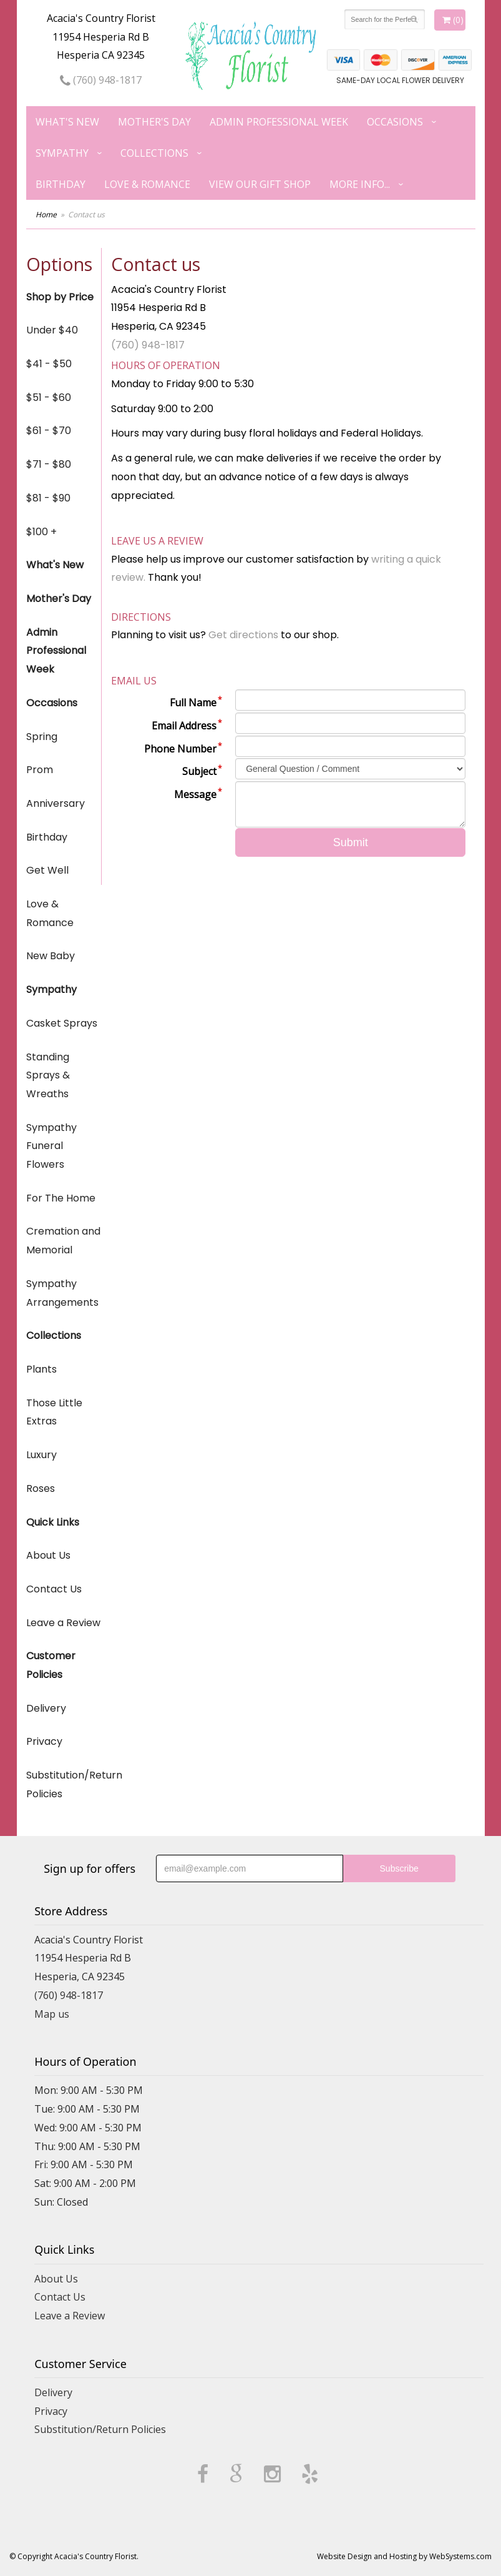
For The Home (60, 1198)
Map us (51, 2014)
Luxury (41, 1455)
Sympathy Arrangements (62, 1293)
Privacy (44, 1741)
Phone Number (180, 749)
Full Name (193, 702)
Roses (40, 1488)
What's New (67, 122)
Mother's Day (154, 122)
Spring (41, 736)
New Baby (50, 956)
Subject (199, 771)
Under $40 (52, 330)
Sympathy (62, 153)
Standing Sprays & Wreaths (48, 1075)
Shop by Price (60, 297)
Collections (154, 153)
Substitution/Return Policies (63, 1784)
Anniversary (55, 803)
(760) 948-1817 (101, 80)
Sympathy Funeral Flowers (51, 1146)
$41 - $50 (49, 364)
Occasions (395, 122)
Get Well (47, 870)
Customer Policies (50, 1665)
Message (195, 794)
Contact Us (54, 1589)
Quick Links (52, 1522)
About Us (48, 1555)
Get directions (243, 635)
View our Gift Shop (260, 184)
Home (46, 214)
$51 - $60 (48, 397)
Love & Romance (147, 184)
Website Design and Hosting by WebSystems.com (404, 2556)
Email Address (184, 726)
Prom (39, 769)
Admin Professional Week (279, 122)
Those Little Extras (54, 1412)
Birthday (60, 184)
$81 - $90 (48, 498)
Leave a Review (63, 1623)
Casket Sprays (61, 1023)
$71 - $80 (48, 464)
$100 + (41, 532)
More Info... (359, 184)
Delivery (46, 1708)
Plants (41, 1369)
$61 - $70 (48, 430)
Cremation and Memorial (63, 1240)
